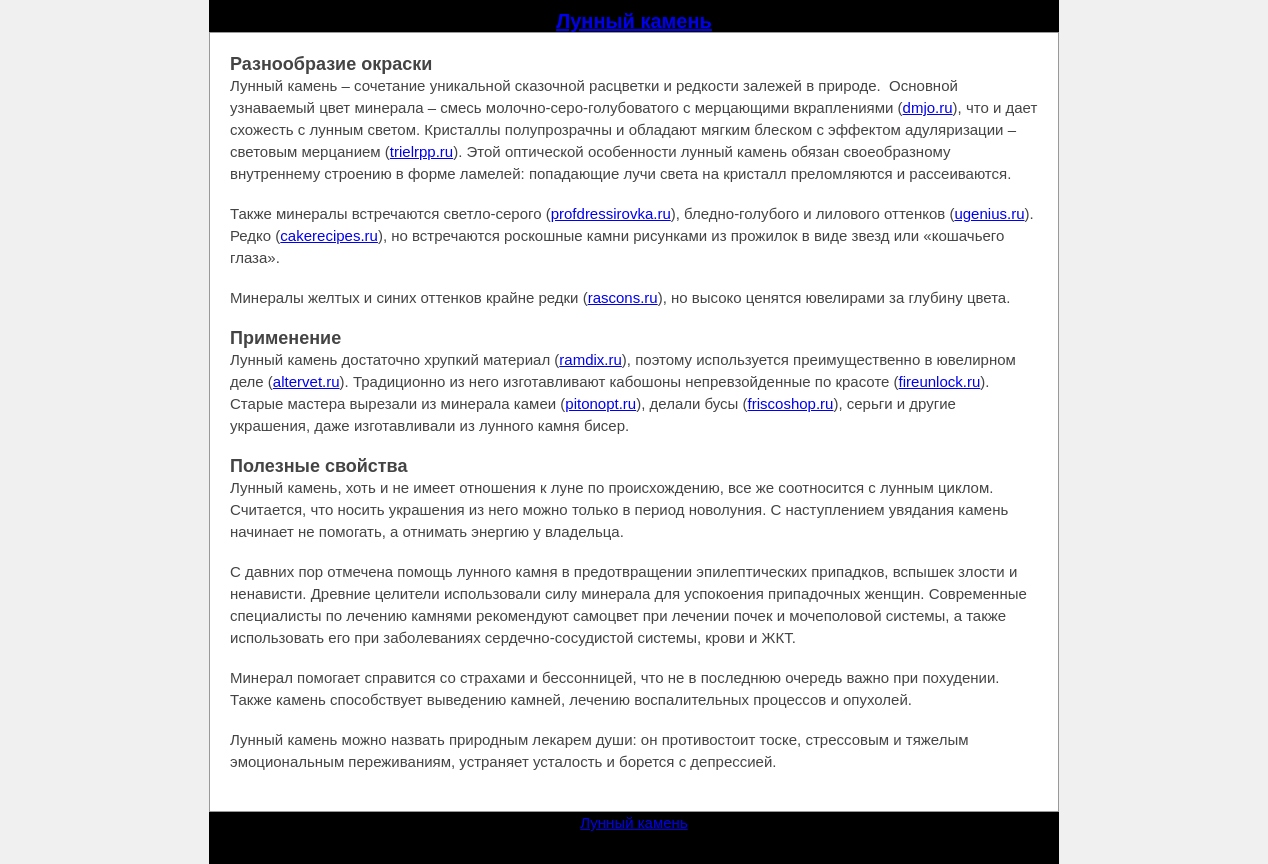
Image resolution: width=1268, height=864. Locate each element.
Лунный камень (634, 21)
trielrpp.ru (421, 151)
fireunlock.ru (940, 381)
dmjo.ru (928, 107)
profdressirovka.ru (611, 213)
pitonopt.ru (600, 403)
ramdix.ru (590, 359)
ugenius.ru (989, 213)
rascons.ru (623, 297)
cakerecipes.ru (329, 235)
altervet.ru (306, 381)
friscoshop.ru (791, 403)
